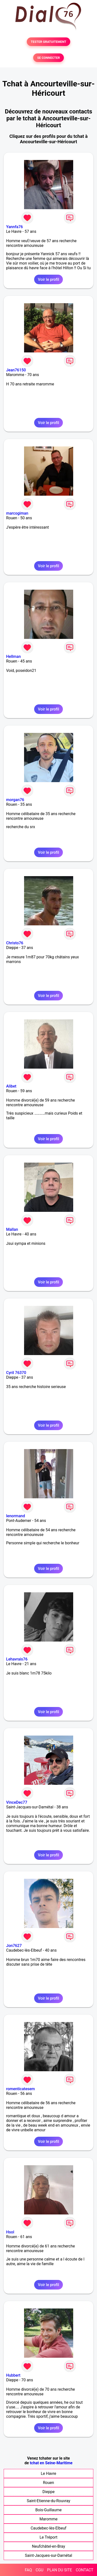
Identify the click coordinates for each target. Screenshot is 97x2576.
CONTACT (84, 2570)
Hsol (10, 2232)
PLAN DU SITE (59, 2570)
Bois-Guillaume (48, 2510)
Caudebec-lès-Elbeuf (49, 2528)
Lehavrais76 (17, 1659)
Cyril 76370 (16, 1372)
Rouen (48, 2482)
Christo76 (14, 943)
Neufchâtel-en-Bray (48, 2546)
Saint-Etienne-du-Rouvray (48, 2500)
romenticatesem (20, 2088)
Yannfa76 (14, 226)
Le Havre (48, 2473)
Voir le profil (48, 279)
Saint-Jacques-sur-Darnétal (48, 2555)
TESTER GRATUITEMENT (48, 42)
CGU (39, 2570)
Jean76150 (16, 370)
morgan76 (15, 799)
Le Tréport (48, 2537)
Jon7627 (14, 1945)
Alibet (11, 1086)
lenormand (15, 1516)
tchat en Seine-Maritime (51, 2463)
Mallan (12, 1229)
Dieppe (48, 2491)
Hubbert (13, 2375)
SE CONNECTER (48, 58)
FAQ (28, 2570)
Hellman (13, 656)
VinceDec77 (16, 1802)
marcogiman (17, 513)
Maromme (49, 2519)
